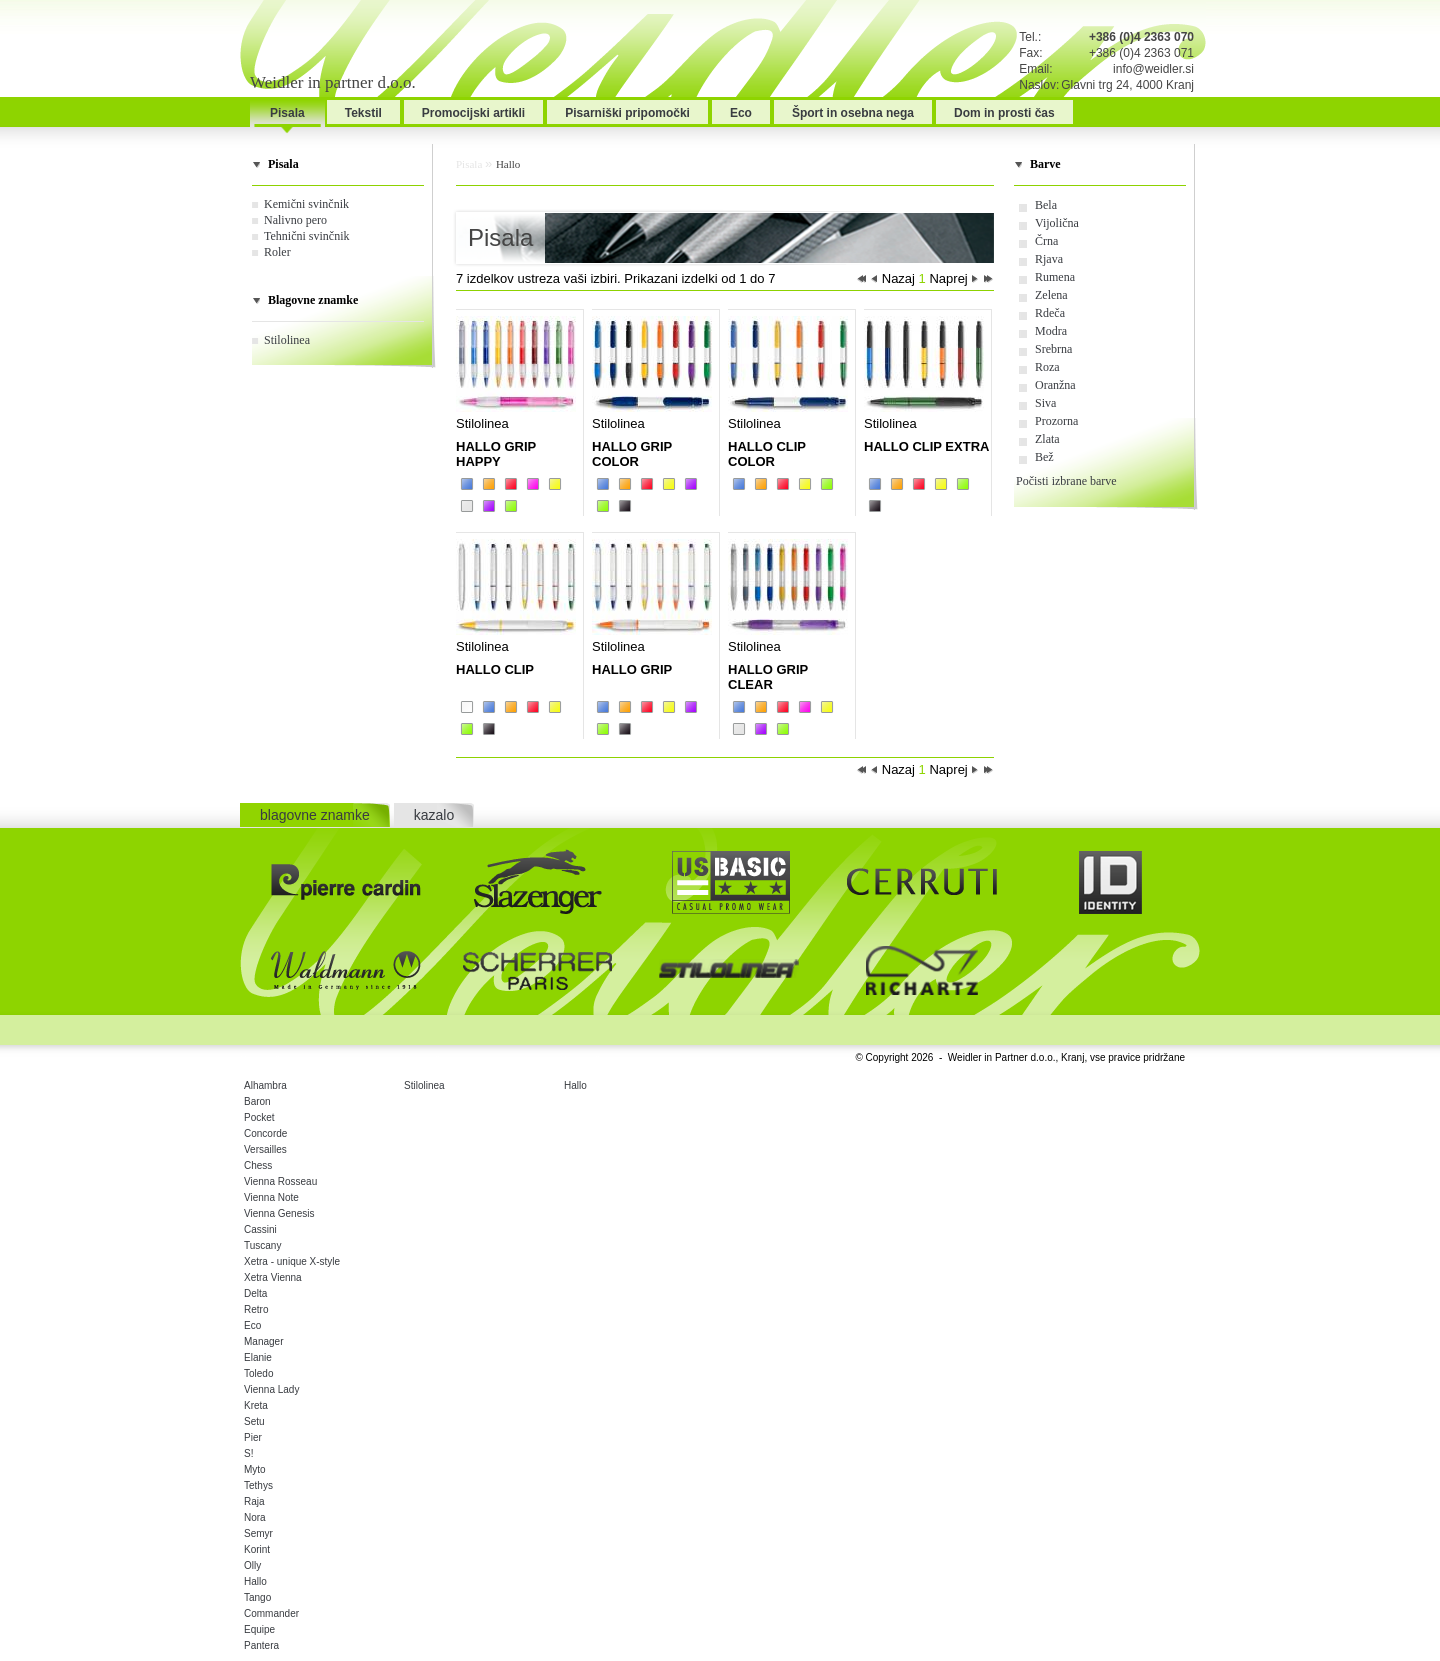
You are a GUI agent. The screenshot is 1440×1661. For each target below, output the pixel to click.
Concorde (265, 1133)
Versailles (265, 1149)
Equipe (259, 1629)
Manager (263, 1341)
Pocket (259, 1117)
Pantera (261, 1645)
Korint (257, 1549)
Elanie (258, 1357)
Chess (258, 1165)
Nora (255, 1517)
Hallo (508, 164)
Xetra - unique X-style (292, 1261)
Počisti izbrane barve (1066, 481)
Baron (257, 1101)
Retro (256, 1309)
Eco (741, 113)
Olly (252, 1565)
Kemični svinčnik (306, 204)
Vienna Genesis (279, 1213)
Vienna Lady (271, 1389)
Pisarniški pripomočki (627, 113)
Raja (254, 1501)
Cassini (260, 1229)
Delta (255, 1293)
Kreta (256, 1405)
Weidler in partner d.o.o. (333, 82)
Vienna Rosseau (280, 1181)
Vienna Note (271, 1197)
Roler (277, 252)
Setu (254, 1421)
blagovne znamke (315, 815)
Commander (271, 1613)
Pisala (287, 113)
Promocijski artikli (473, 113)
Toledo (258, 1373)
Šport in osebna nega (853, 113)
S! (248, 1453)
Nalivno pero (295, 220)
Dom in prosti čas (1004, 113)
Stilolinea (287, 340)
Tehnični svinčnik (306, 236)
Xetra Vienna (273, 1277)
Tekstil (363, 113)
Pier (253, 1437)
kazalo (434, 815)
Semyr (258, 1533)
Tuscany (262, 1245)
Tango (257, 1597)
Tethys (258, 1485)
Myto (255, 1469)
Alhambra (265, 1085)
